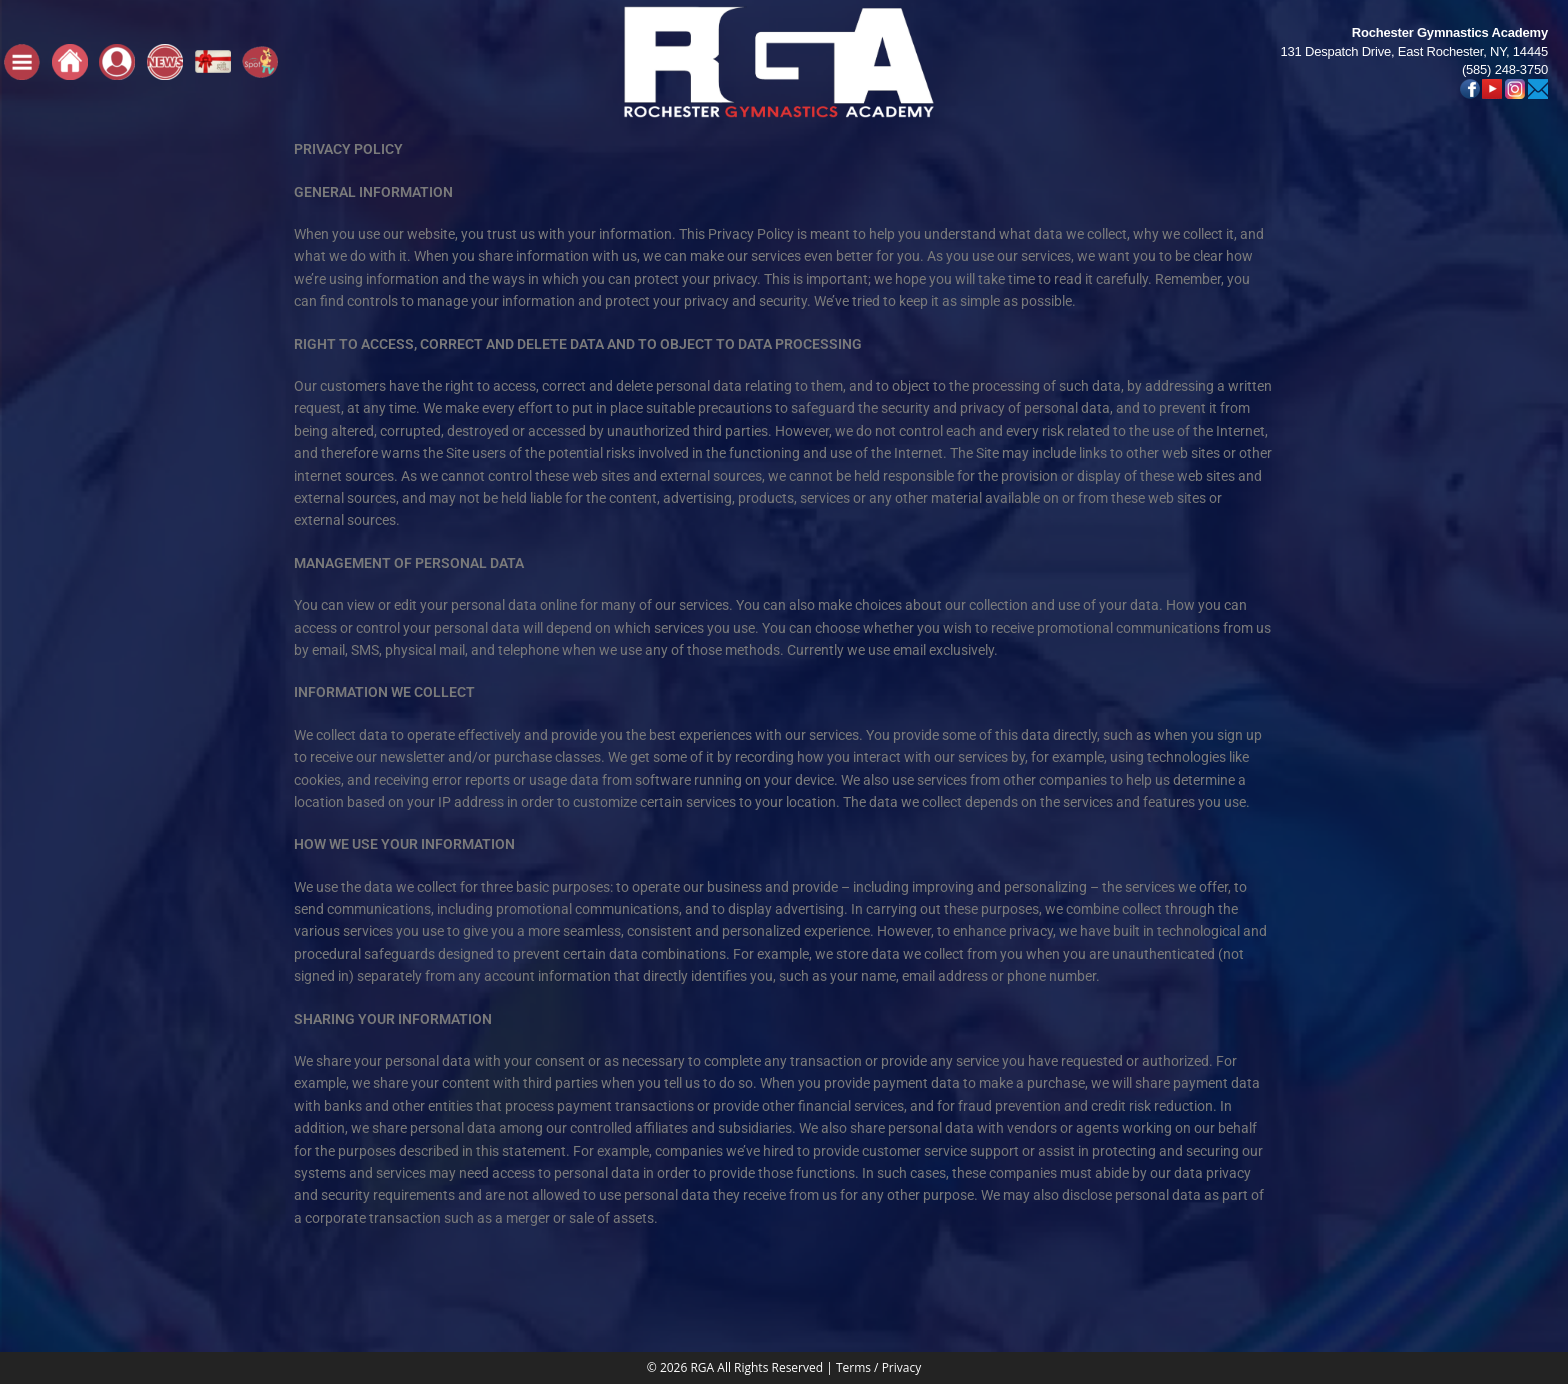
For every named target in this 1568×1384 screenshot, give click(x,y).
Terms (853, 1367)
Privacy (902, 1367)
